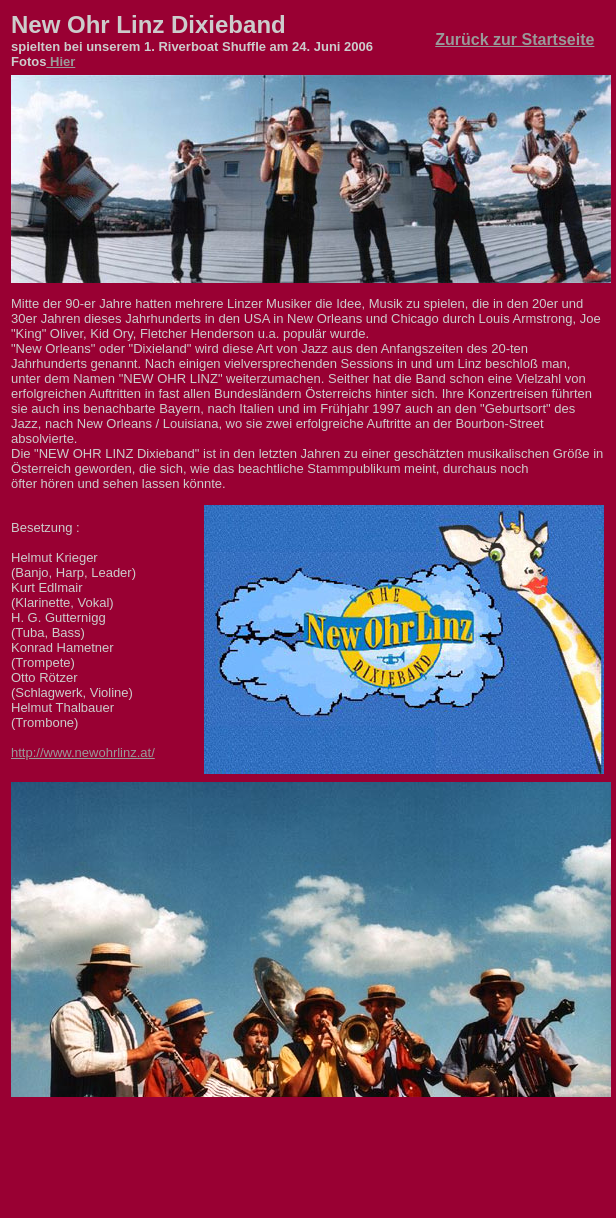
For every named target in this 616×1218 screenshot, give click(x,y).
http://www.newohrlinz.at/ (83, 752)
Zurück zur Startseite (514, 39)
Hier (60, 61)
